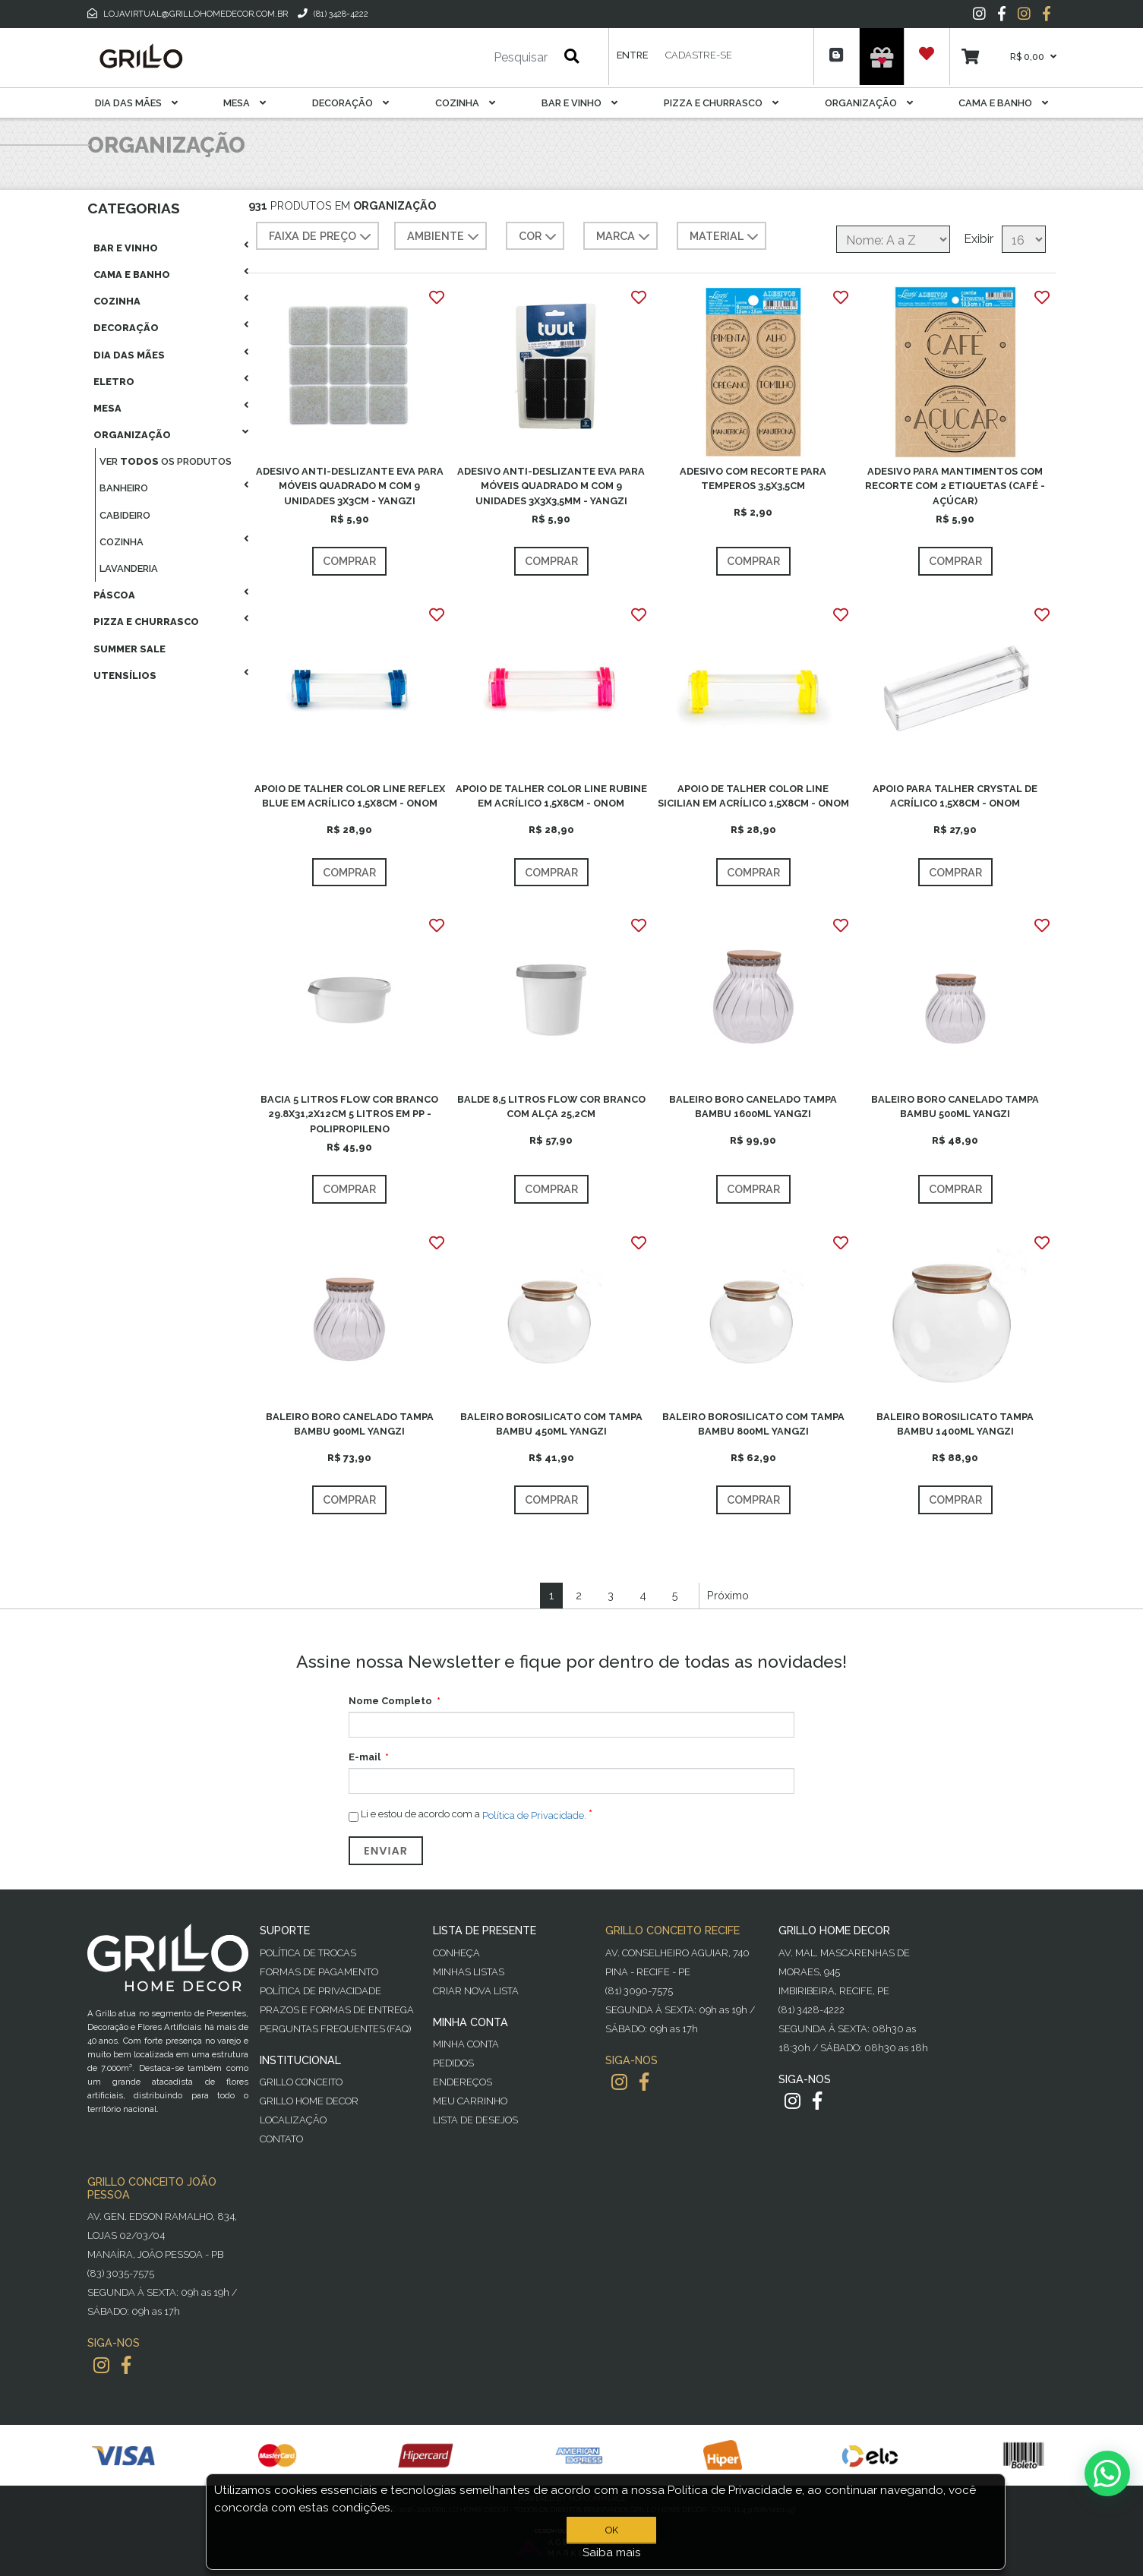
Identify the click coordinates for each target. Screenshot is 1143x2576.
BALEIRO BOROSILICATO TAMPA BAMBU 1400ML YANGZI (955, 1424)
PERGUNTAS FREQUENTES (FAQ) (335, 2029)
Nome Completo (390, 1700)
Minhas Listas (468, 1972)
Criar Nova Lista (476, 1991)
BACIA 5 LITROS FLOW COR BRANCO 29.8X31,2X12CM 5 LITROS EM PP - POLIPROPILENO (349, 1114)
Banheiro (123, 488)
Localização (293, 2120)
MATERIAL (726, 237)
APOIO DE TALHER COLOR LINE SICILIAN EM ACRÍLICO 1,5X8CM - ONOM (753, 796)
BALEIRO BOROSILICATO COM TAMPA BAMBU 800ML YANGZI (753, 1424)
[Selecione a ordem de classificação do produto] (893, 239)
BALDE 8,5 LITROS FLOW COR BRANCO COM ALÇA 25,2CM (551, 1106)
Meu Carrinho (470, 2101)
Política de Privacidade (320, 1991)
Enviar (386, 1850)
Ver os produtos (165, 461)
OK (611, 2530)
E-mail (364, 1757)
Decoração (350, 103)
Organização (869, 103)
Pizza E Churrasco (721, 103)
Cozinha (465, 103)
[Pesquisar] (475, 57)
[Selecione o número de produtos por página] (1024, 239)
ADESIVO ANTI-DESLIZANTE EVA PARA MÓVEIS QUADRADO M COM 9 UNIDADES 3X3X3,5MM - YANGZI (551, 486)
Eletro (113, 381)
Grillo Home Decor (309, 2101)
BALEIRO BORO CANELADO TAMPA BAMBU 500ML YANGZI (955, 1106)
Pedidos (453, 2063)
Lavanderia (128, 568)
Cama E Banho (1003, 103)
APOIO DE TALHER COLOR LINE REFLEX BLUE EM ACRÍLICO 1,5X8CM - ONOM (349, 796)
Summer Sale (129, 649)
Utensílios (124, 675)
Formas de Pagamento (319, 1972)
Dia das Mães (136, 103)
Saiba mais (612, 2552)
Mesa (244, 103)
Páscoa (114, 595)
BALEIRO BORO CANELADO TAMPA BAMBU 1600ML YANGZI (753, 1106)
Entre (632, 55)
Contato (281, 2139)
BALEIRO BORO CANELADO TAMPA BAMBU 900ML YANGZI (350, 1424)
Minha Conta (466, 2044)
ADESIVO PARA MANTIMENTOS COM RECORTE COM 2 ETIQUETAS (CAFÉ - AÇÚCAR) (955, 486)
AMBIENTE (444, 237)
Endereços (462, 2082)
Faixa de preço (321, 237)
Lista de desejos (475, 2120)
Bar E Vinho (579, 103)
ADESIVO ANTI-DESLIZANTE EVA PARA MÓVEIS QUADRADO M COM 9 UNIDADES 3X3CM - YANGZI (350, 486)
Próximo (728, 1595)
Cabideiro (124, 515)
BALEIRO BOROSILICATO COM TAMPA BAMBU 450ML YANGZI (551, 1424)
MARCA (624, 237)
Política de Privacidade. (534, 1815)
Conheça (456, 1953)
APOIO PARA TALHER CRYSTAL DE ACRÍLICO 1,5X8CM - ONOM (955, 796)
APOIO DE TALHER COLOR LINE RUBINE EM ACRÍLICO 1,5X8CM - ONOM (551, 796)
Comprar (349, 560)
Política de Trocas (308, 1953)
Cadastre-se (698, 55)
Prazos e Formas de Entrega (337, 2010)
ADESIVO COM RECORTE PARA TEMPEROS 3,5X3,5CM (753, 478)
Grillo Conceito (301, 2082)
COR (539, 237)
